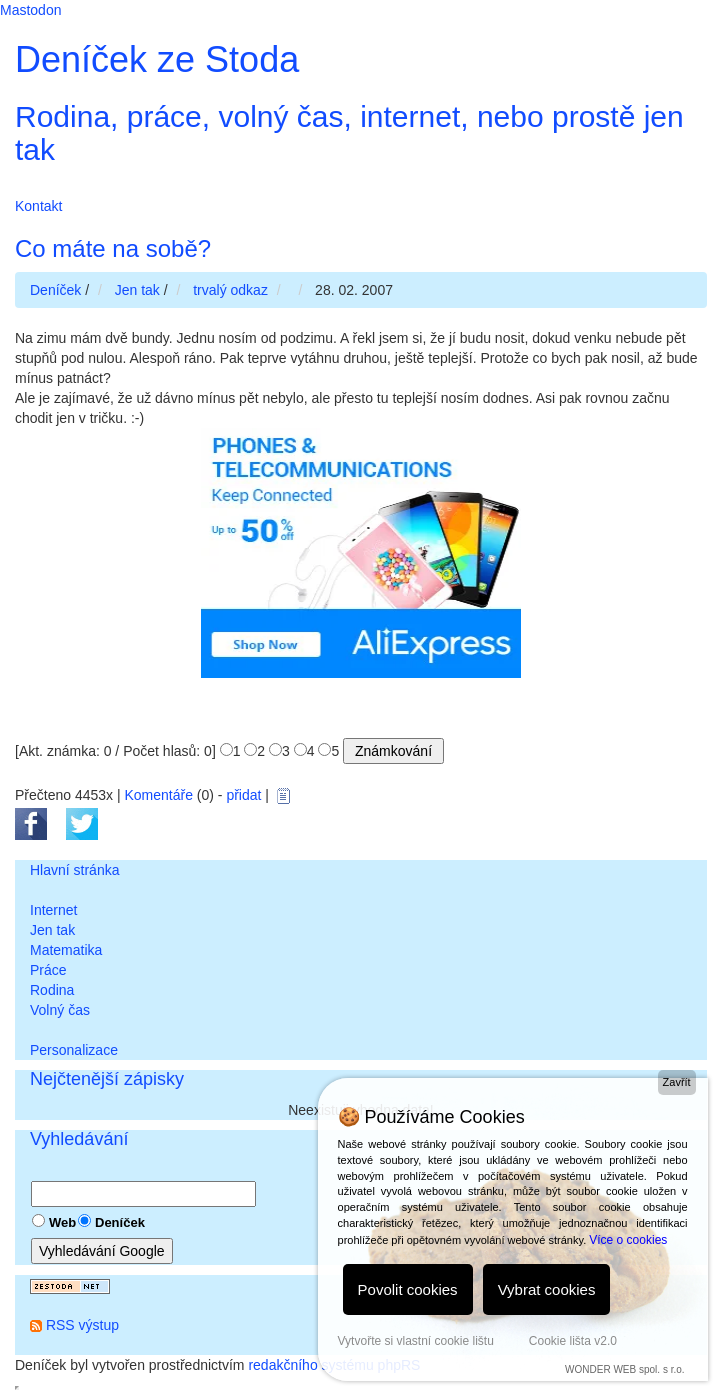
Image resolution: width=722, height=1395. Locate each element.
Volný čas (60, 1010)
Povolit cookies (408, 1289)
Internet (53, 910)
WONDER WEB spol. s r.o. (624, 1369)
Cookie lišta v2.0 (573, 1341)
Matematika (66, 950)
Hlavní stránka (74, 870)
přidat (243, 795)
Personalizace (74, 1050)
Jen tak (52, 930)
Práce (48, 970)
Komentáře (158, 795)
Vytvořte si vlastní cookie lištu (416, 1341)
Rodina (52, 990)
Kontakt (38, 206)
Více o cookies (628, 1240)
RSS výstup (82, 1325)
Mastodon (30, 10)
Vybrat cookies (547, 1289)
